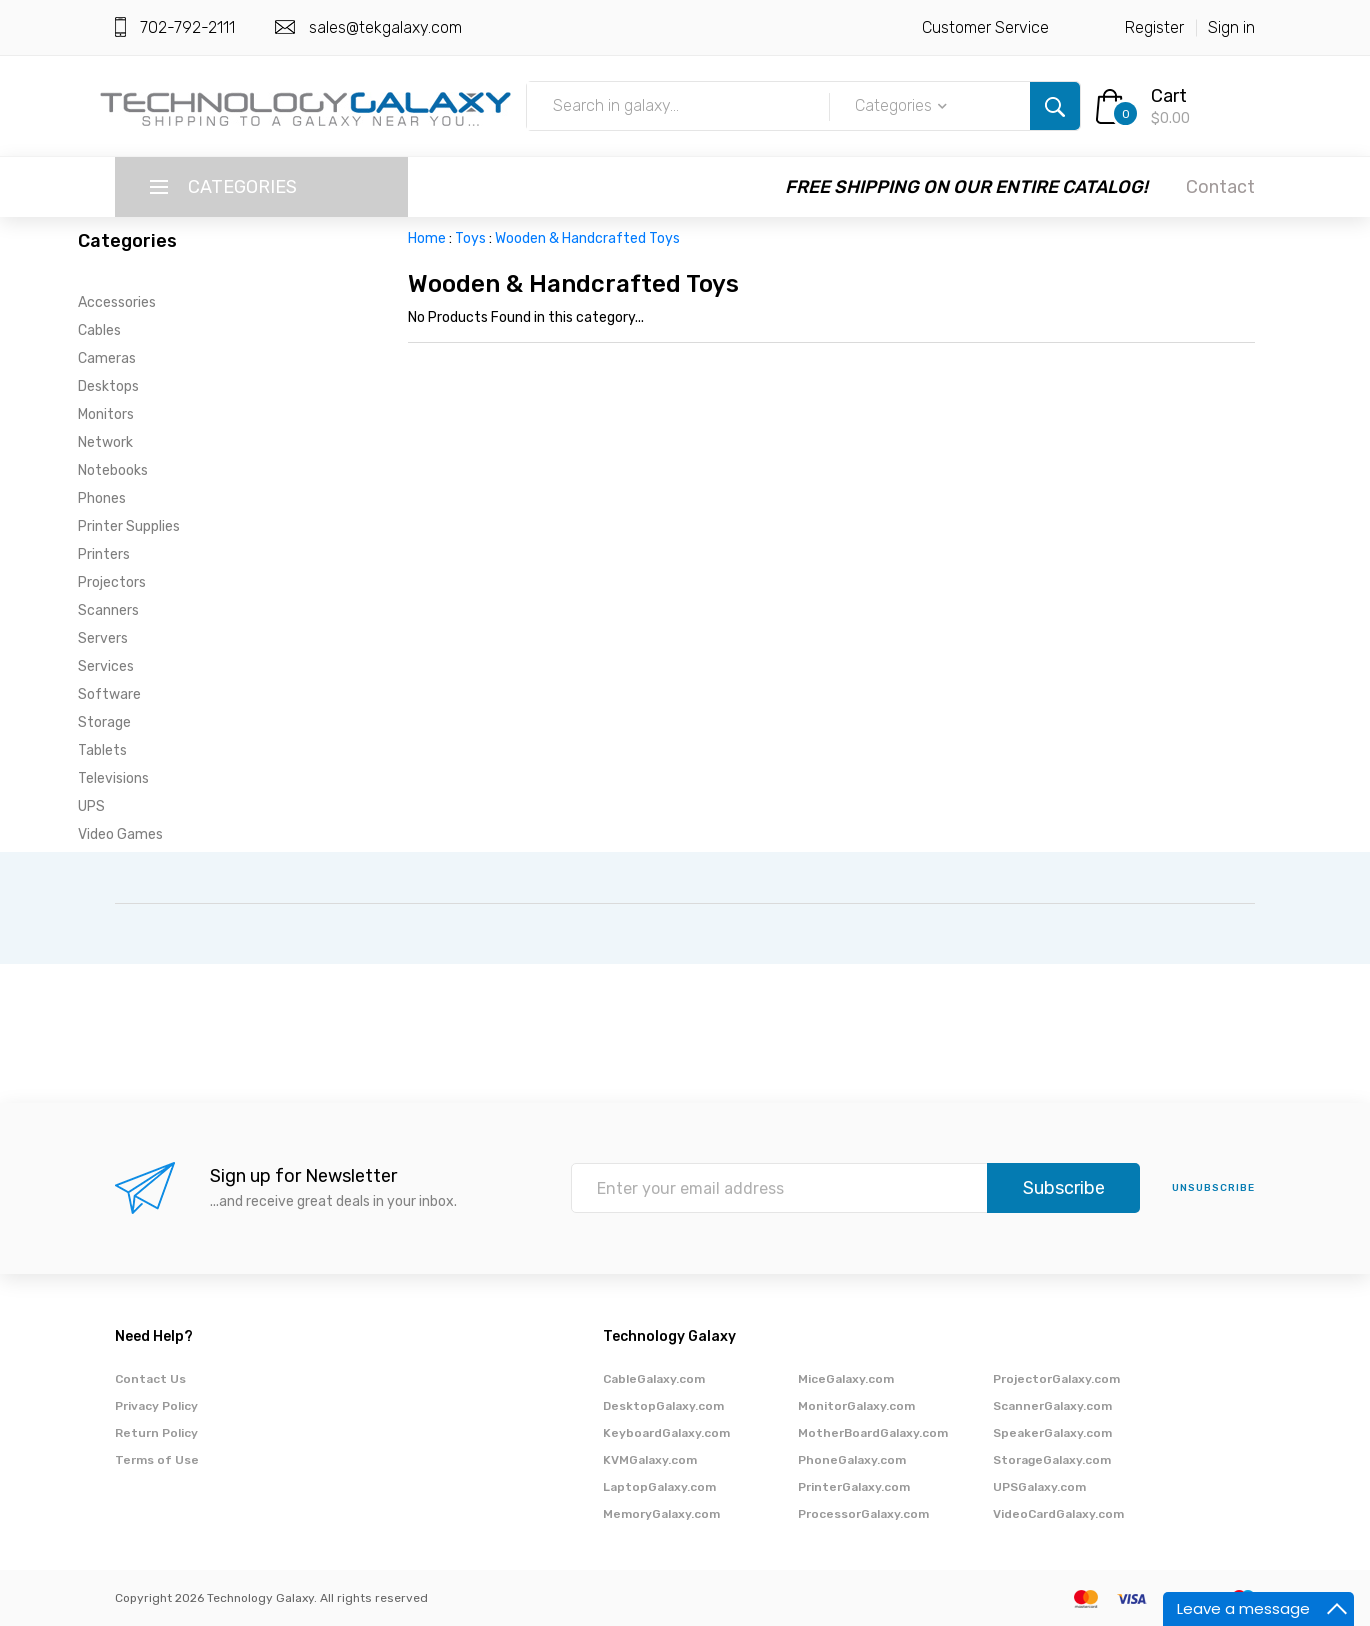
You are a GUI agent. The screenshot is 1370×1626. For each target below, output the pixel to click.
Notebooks (113, 470)
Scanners (108, 610)
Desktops (108, 386)
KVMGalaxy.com (650, 1460)
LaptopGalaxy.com (659, 1487)
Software (109, 694)
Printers (104, 554)
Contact (1220, 187)
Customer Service (985, 27)
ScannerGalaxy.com (1052, 1406)
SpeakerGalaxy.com (1052, 1433)
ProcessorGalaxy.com (863, 1514)
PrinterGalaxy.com (854, 1487)
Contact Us (150, 1379)
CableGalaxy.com (654, 1379)
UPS (91, 806)
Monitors (106, 414)
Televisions (113, 778)
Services (106, 666)
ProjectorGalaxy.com (1056, 1379)
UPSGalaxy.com (1039, 1487)
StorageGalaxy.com (1052, 1460)
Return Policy (156, 1433)
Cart (1169, 96)
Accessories (117, 302)
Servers (103, 638)
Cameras (107, 358)
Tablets (102, 750)
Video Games (120, 834)
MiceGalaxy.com (846, 1379)
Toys (470, 238)
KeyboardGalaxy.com (666, 1433)
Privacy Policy (156, 1406)
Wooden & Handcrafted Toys (587, 238)
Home (427, 238)
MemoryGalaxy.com (661, 1514)
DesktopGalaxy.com (663, 1406)
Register (1154, 27)
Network (105, 442)
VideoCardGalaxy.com (1058, 1514)
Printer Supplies (129, 526)
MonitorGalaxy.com (856, 1406)
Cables (99, 330)
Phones (102, 498)
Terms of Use (157, 1460)
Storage (104, 722)
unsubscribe (1213, 1188)
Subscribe (1064, 1188)
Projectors (112, 582)
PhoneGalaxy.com (852, 1460)
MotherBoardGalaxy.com (873, 1433)
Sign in (1231, 27)
